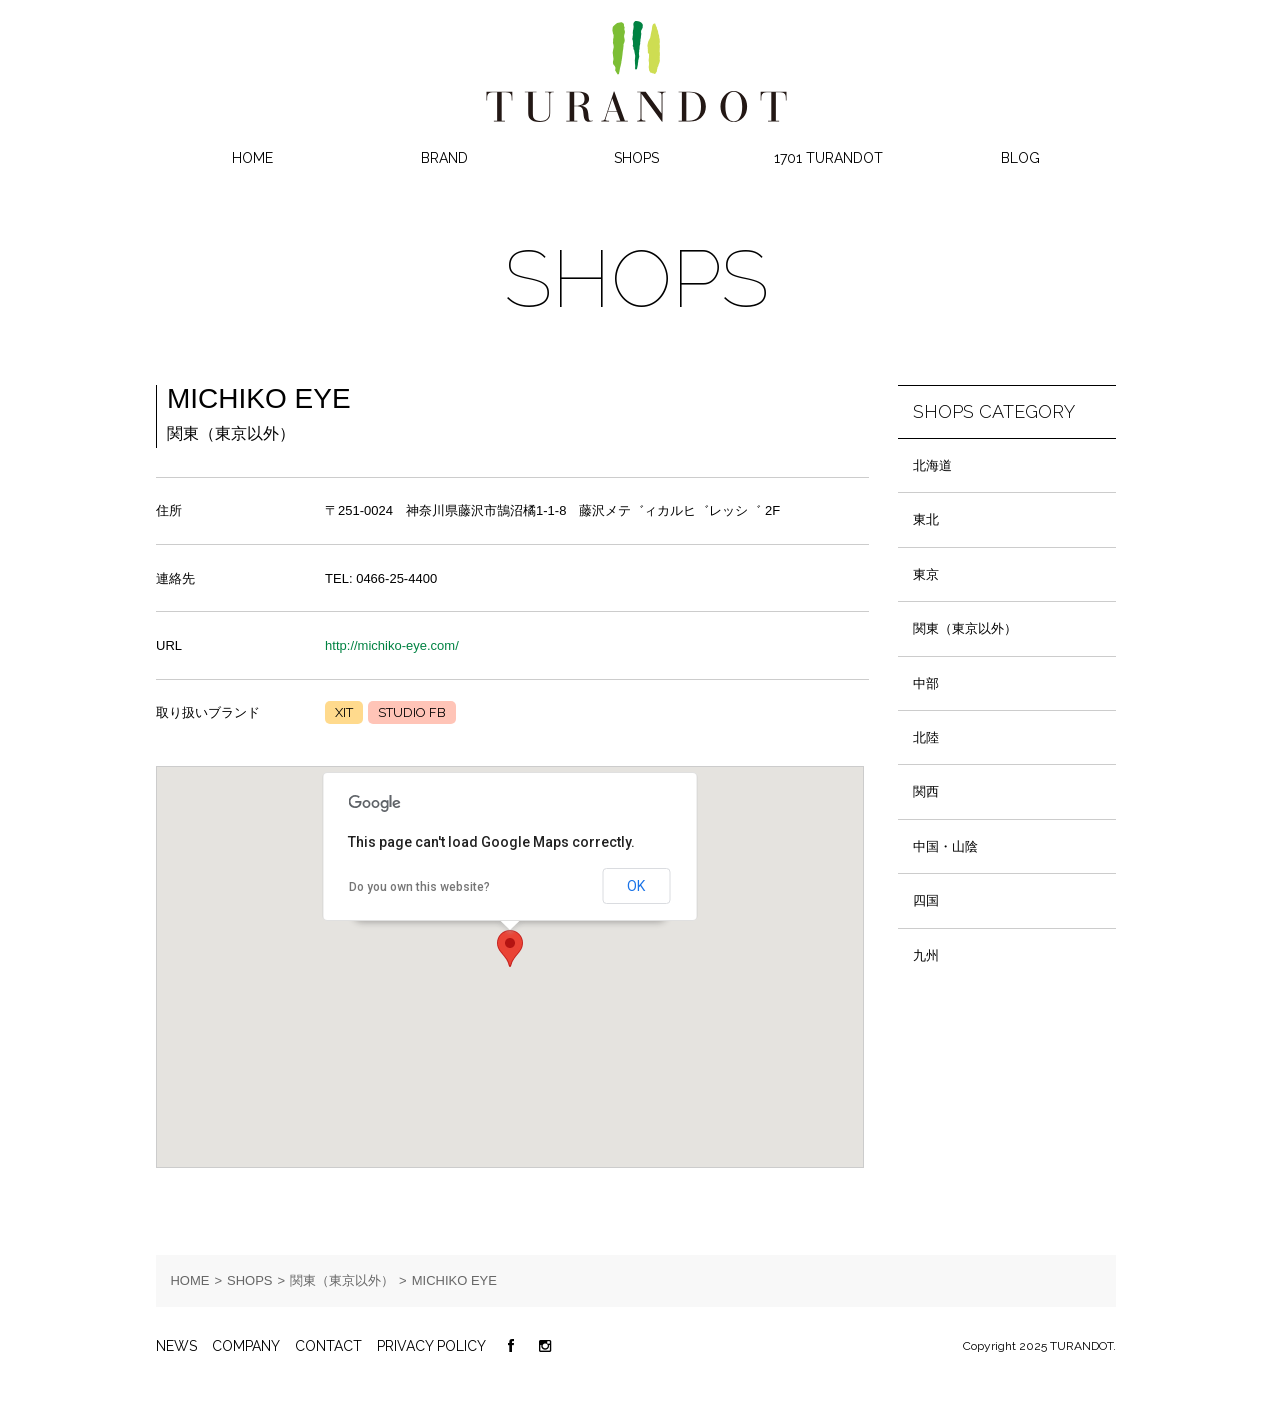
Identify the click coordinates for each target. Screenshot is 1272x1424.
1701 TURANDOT (828, 158)
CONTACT (328, 1346)
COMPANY (246, 1346)
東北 (926, 519)
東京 (926, 574)
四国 (926, 900)
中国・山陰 (945, 846)
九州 (926, 955)
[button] (510, 948)
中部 (926, 683)
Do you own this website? (419, 887)
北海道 (932, 465)
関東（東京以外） (965, 628)
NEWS (176, 1346)
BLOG (1020, 158)
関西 (926, 791)
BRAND (444, 158)
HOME (252, 158)
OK (636, 886)
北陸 (926, 737)
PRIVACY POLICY (431, 1346)
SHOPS (636, 158)
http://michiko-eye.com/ (392, 645)
